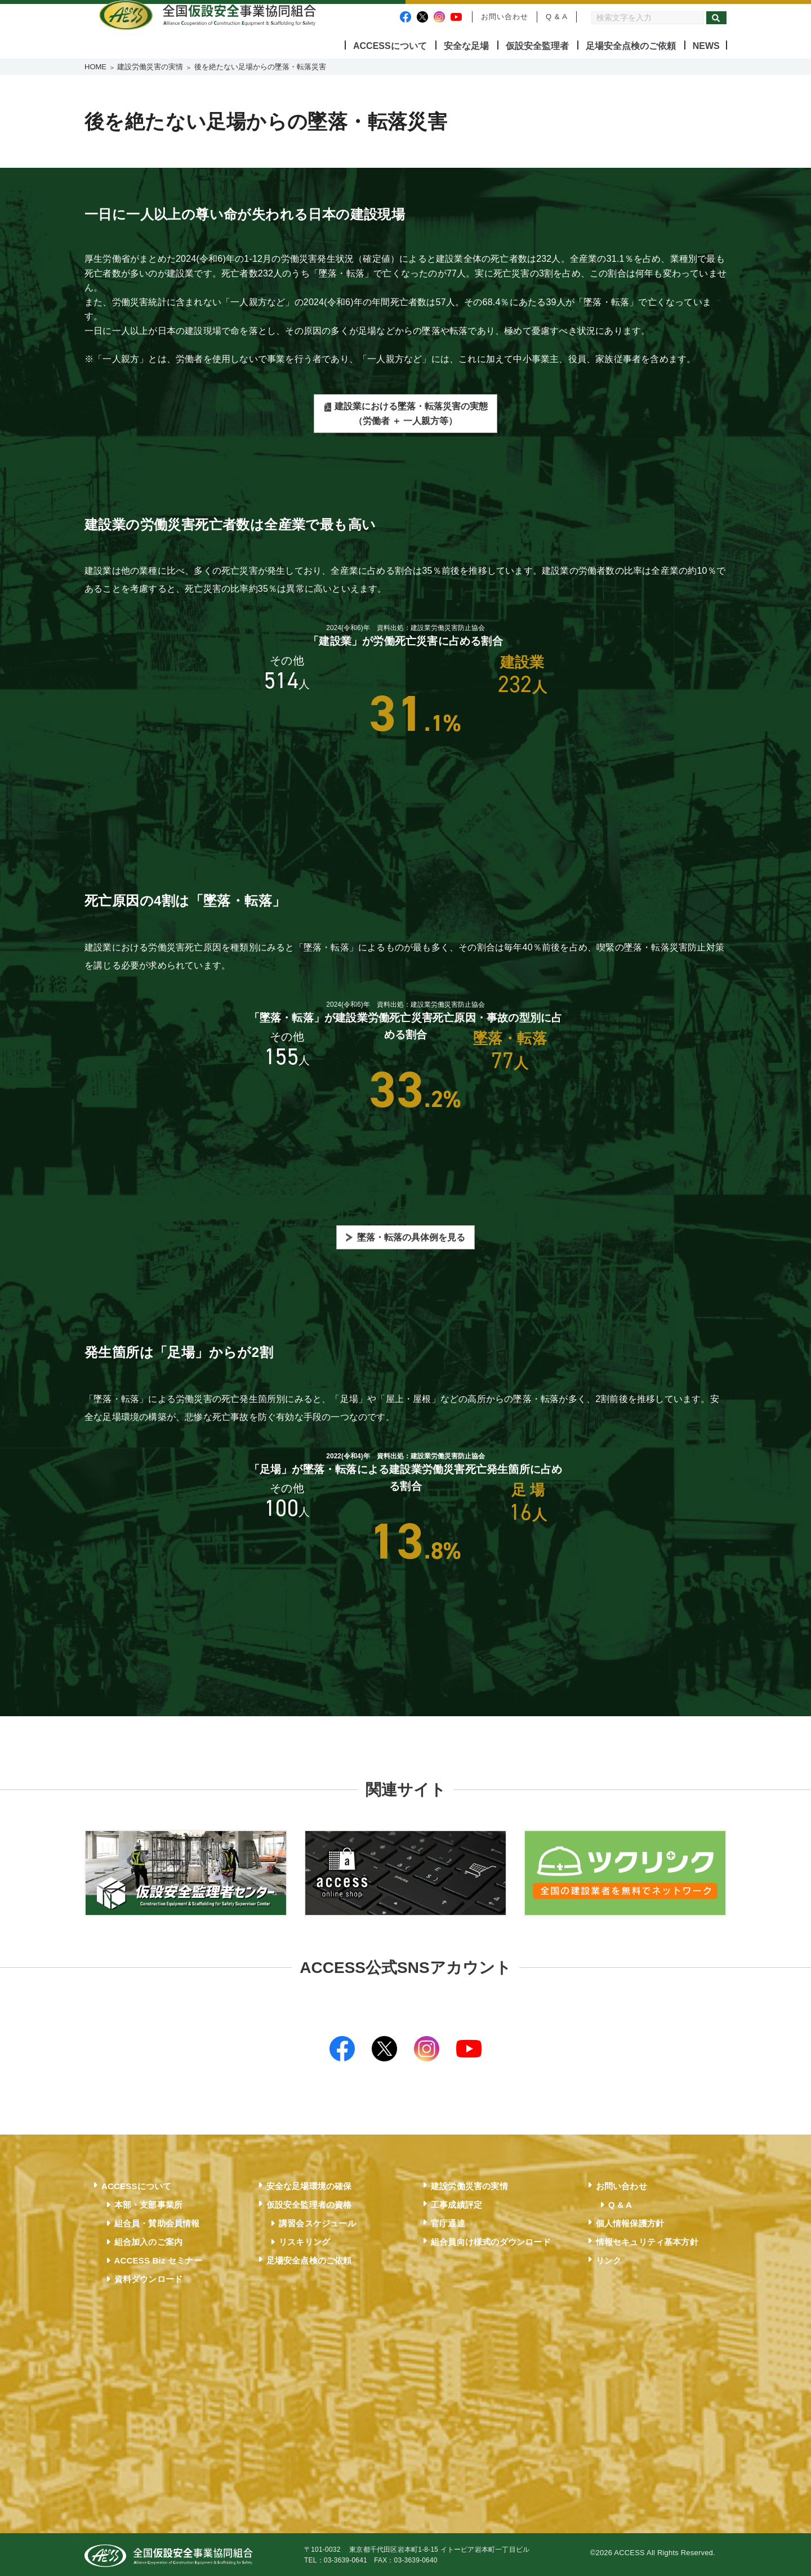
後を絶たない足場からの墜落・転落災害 (260, 66)
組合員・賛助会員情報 (157, 2221)
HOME (95, 66)
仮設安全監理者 (537, 46)
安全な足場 (466, 46)
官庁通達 (448, 2221)
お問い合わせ (504, 16)
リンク (609, 2258)
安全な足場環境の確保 (309, 2184)
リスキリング (304, 2239)
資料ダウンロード (148, 2277)
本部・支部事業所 (148, 2202)
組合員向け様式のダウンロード (491, 2239)
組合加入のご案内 (148, 2239)
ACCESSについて (390, 46)
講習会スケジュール (317, 2221)
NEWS (706, 46)
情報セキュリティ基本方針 (647, 2239)
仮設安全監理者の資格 (309, 2202)
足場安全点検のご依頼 (631, 46)
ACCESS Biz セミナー (158, 2258)
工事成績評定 (456, 2202)
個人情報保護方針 (630, 2221)
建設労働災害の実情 (150, 66)
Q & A (557, 16)
